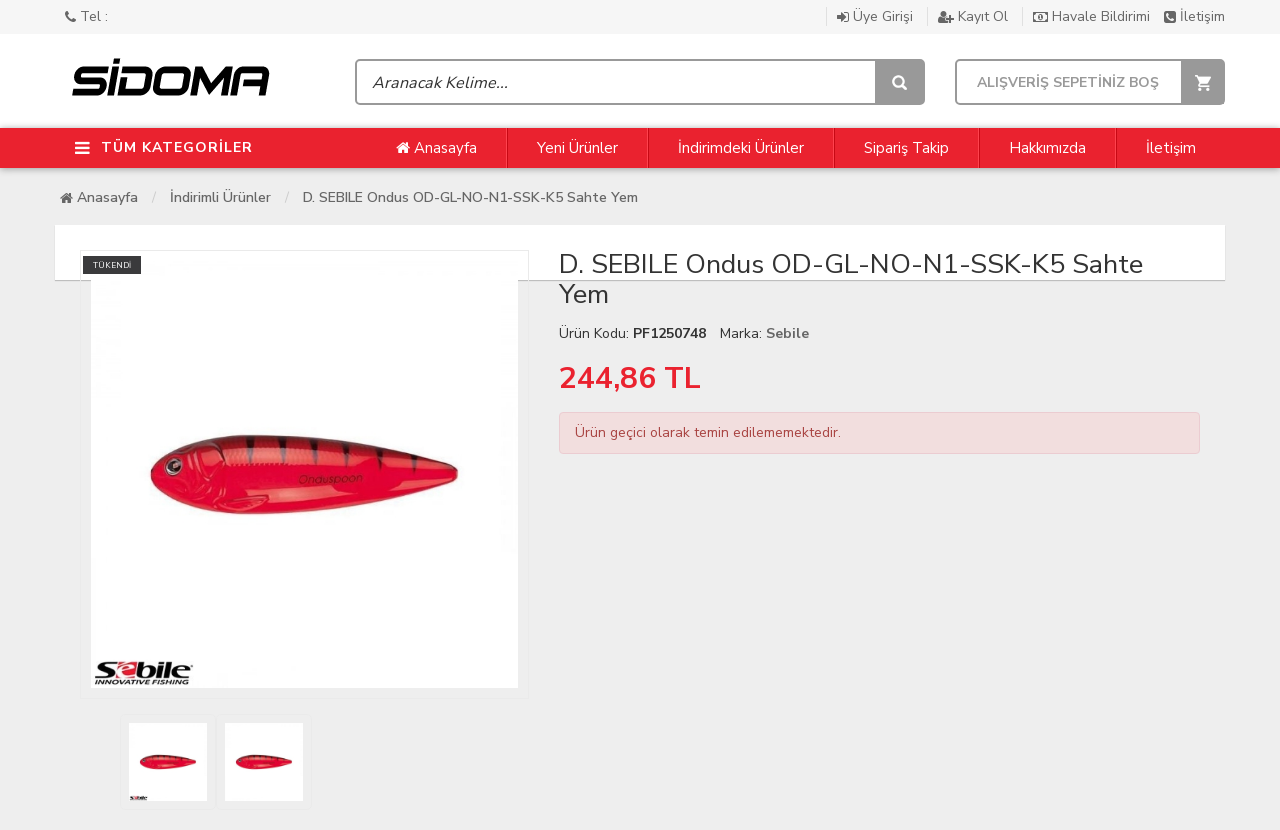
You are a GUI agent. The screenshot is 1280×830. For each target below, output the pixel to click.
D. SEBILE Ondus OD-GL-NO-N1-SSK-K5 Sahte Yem (470, 197)
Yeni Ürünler (577, 148)
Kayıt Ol (975, 16)
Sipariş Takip (906, 148)
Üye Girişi (877, 16)
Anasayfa (436, 148)
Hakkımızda (1047, 148)
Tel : (86, 16)
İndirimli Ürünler (220, 197)
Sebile (787, 333)
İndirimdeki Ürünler (741, 148)
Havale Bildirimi (1093, 16)
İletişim (1194, 16)
